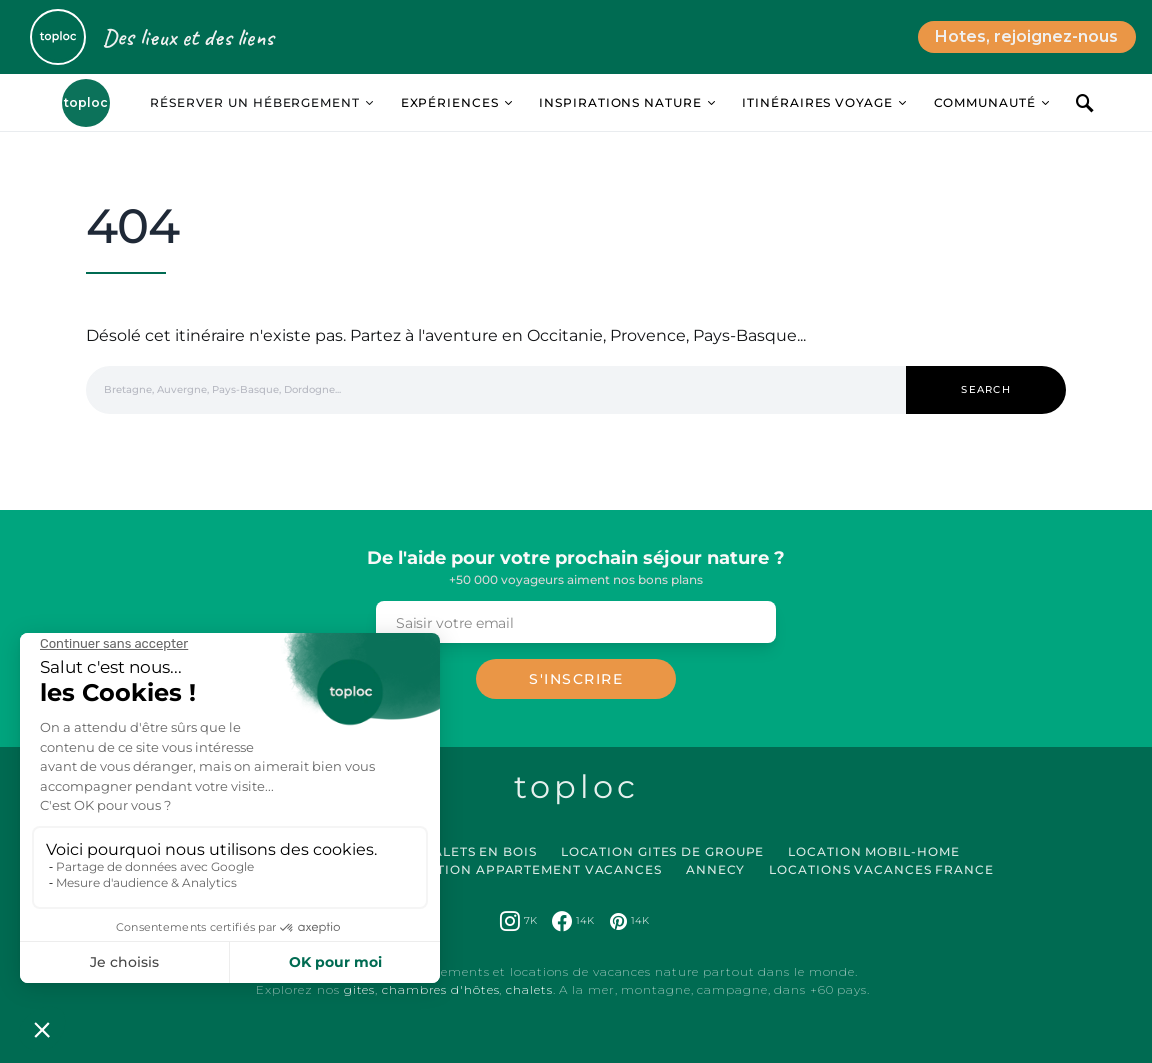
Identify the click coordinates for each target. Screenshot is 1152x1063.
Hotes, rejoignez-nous (1026, 36)
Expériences (450, 102)
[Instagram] (518, 921)
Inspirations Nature (620, 102)
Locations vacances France (881, 869)
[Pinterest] (629, 921)
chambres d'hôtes (440, 989)
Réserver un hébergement (255, 102)
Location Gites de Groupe (663, 851)
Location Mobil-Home (873, 851)
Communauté (985, 102)
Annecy (715, 869)
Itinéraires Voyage (817, 102)
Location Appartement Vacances (530, 869)
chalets (529, 989)
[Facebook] (573, 921)
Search (986, 389)
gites (360, 989)
